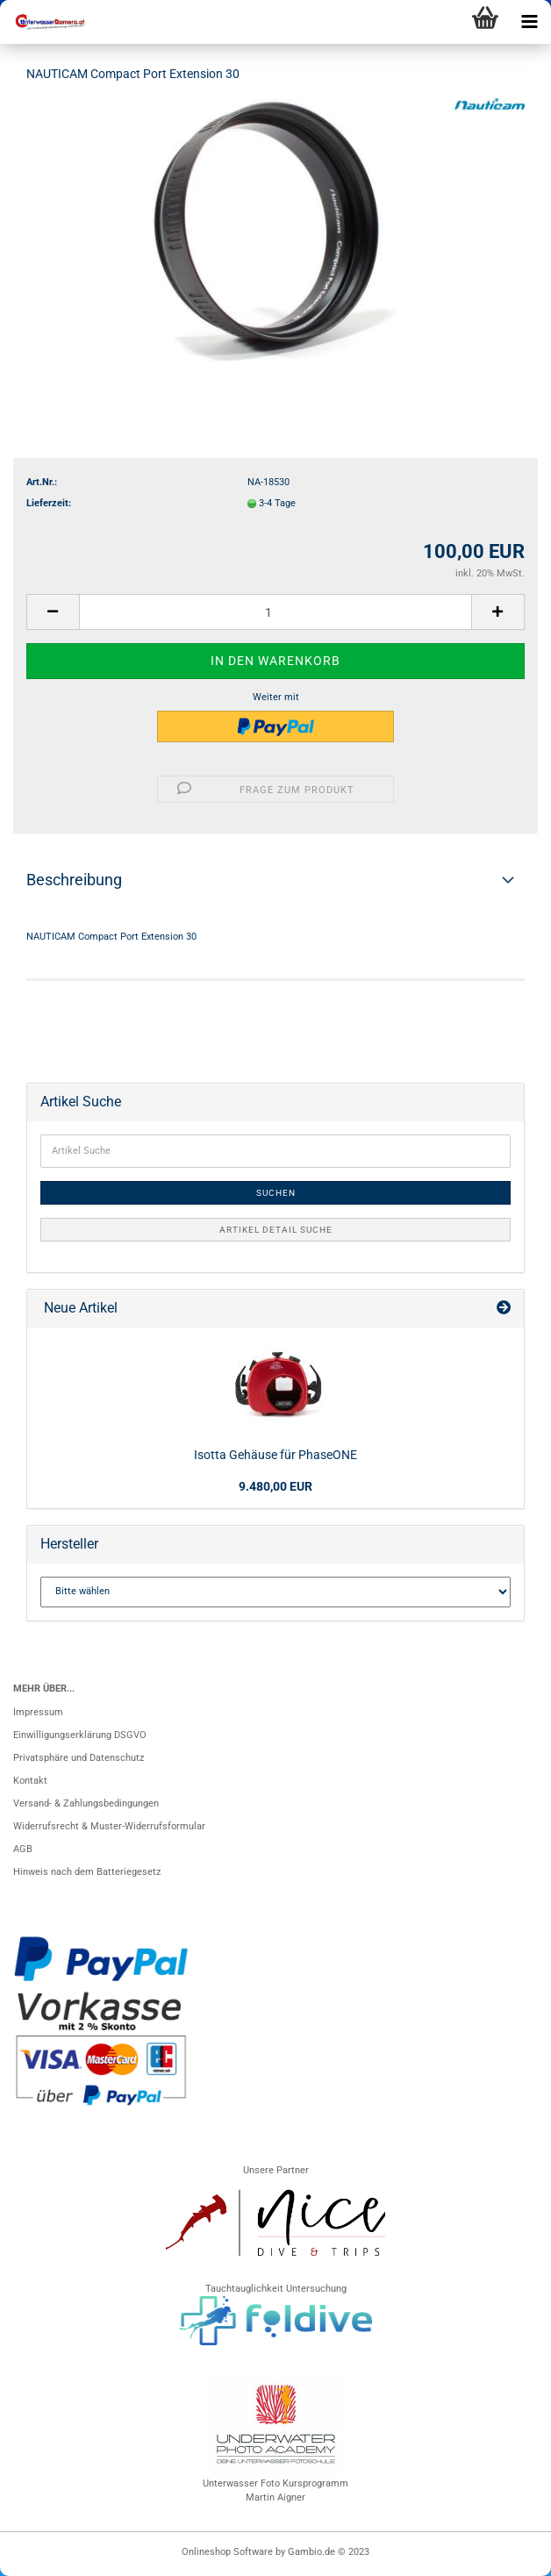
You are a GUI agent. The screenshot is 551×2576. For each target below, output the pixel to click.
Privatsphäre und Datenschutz (78, 1758)
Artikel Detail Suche (276, 1229)
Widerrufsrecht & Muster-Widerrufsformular (109, 1826)
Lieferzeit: (48, 503)
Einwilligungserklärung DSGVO (80, 1735)
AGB (22, 1849)
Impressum (38, 1712)
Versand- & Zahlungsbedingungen (86, 1803)
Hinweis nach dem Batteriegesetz (87, 1872)
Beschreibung (74, 879)
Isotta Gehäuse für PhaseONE (275, 1455)
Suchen (276, 1193)
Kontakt (30, 1780)
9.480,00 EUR (275, 1486)
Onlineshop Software (227, 2552)
